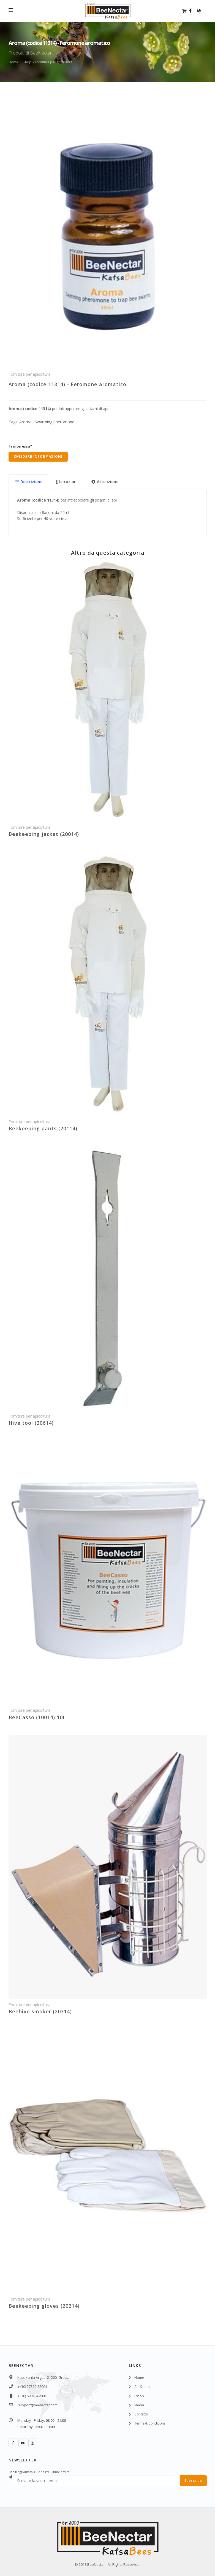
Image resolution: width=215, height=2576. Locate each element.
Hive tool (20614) (31, 1423)
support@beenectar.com (38, 2405)
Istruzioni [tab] (67, 481)
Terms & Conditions (149, 2423)
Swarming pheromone (54, 421)
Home (13, 62)
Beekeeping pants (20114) (43, 1128)
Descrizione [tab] (28, 481)
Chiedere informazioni (38, 456)
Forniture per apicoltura (53, 62)
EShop (26, 62)
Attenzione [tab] (104, 481)
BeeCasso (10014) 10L (37, 1717)
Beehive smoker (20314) (40, 2011)
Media (139, 2405)
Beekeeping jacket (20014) (44, 834)
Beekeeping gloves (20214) (44, 2306)
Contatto (141, 2414)
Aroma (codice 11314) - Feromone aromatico (67, 384)
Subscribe (193, 2480)
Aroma (25, 421)
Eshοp (139, 2396)
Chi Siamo (142, 2386)
